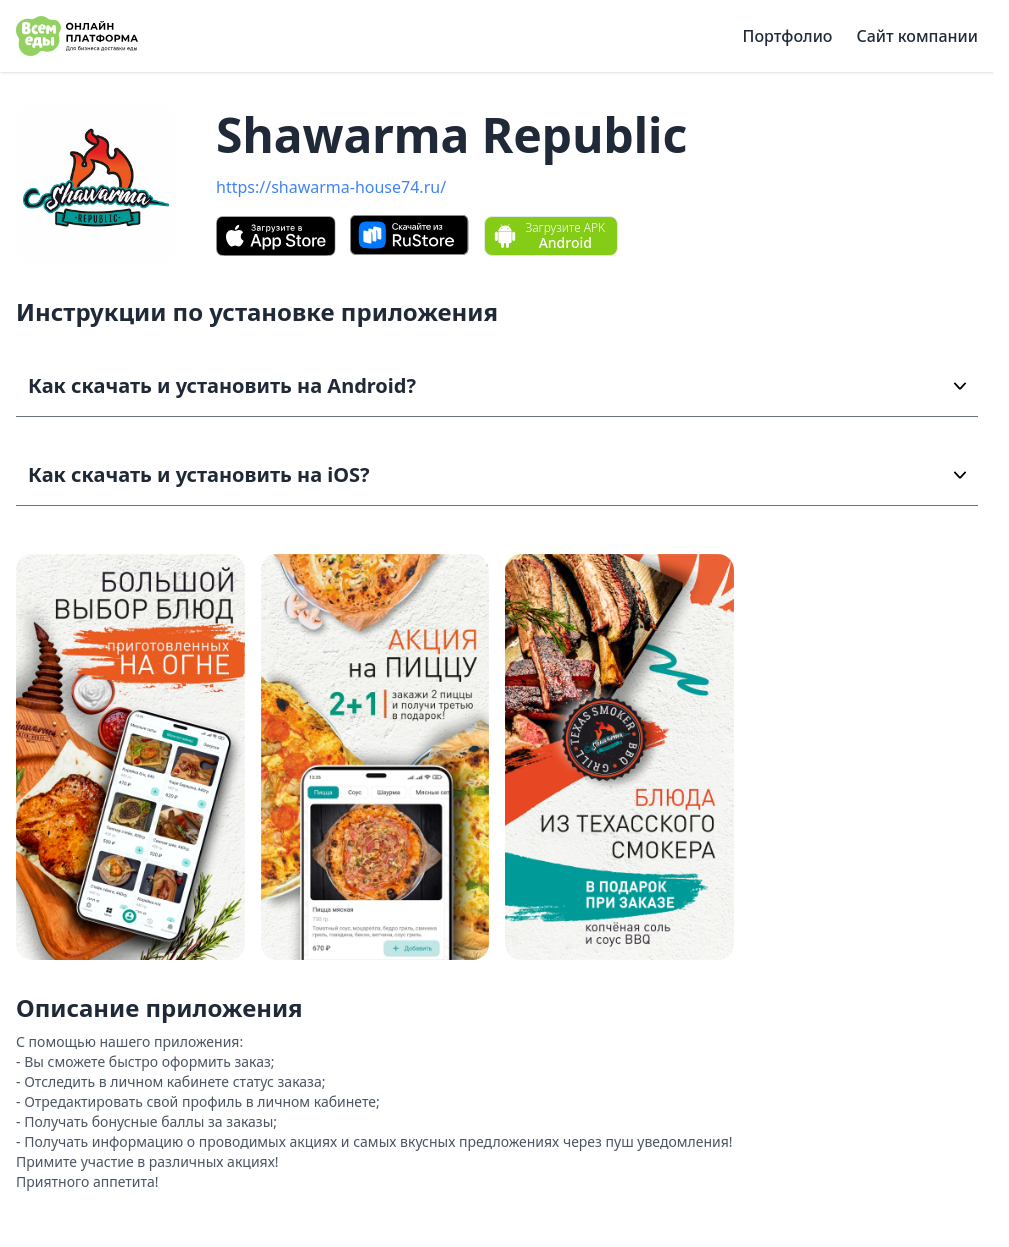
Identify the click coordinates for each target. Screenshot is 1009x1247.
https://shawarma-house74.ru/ (331, 187)
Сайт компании (917, 36)
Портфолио (788, 36)
